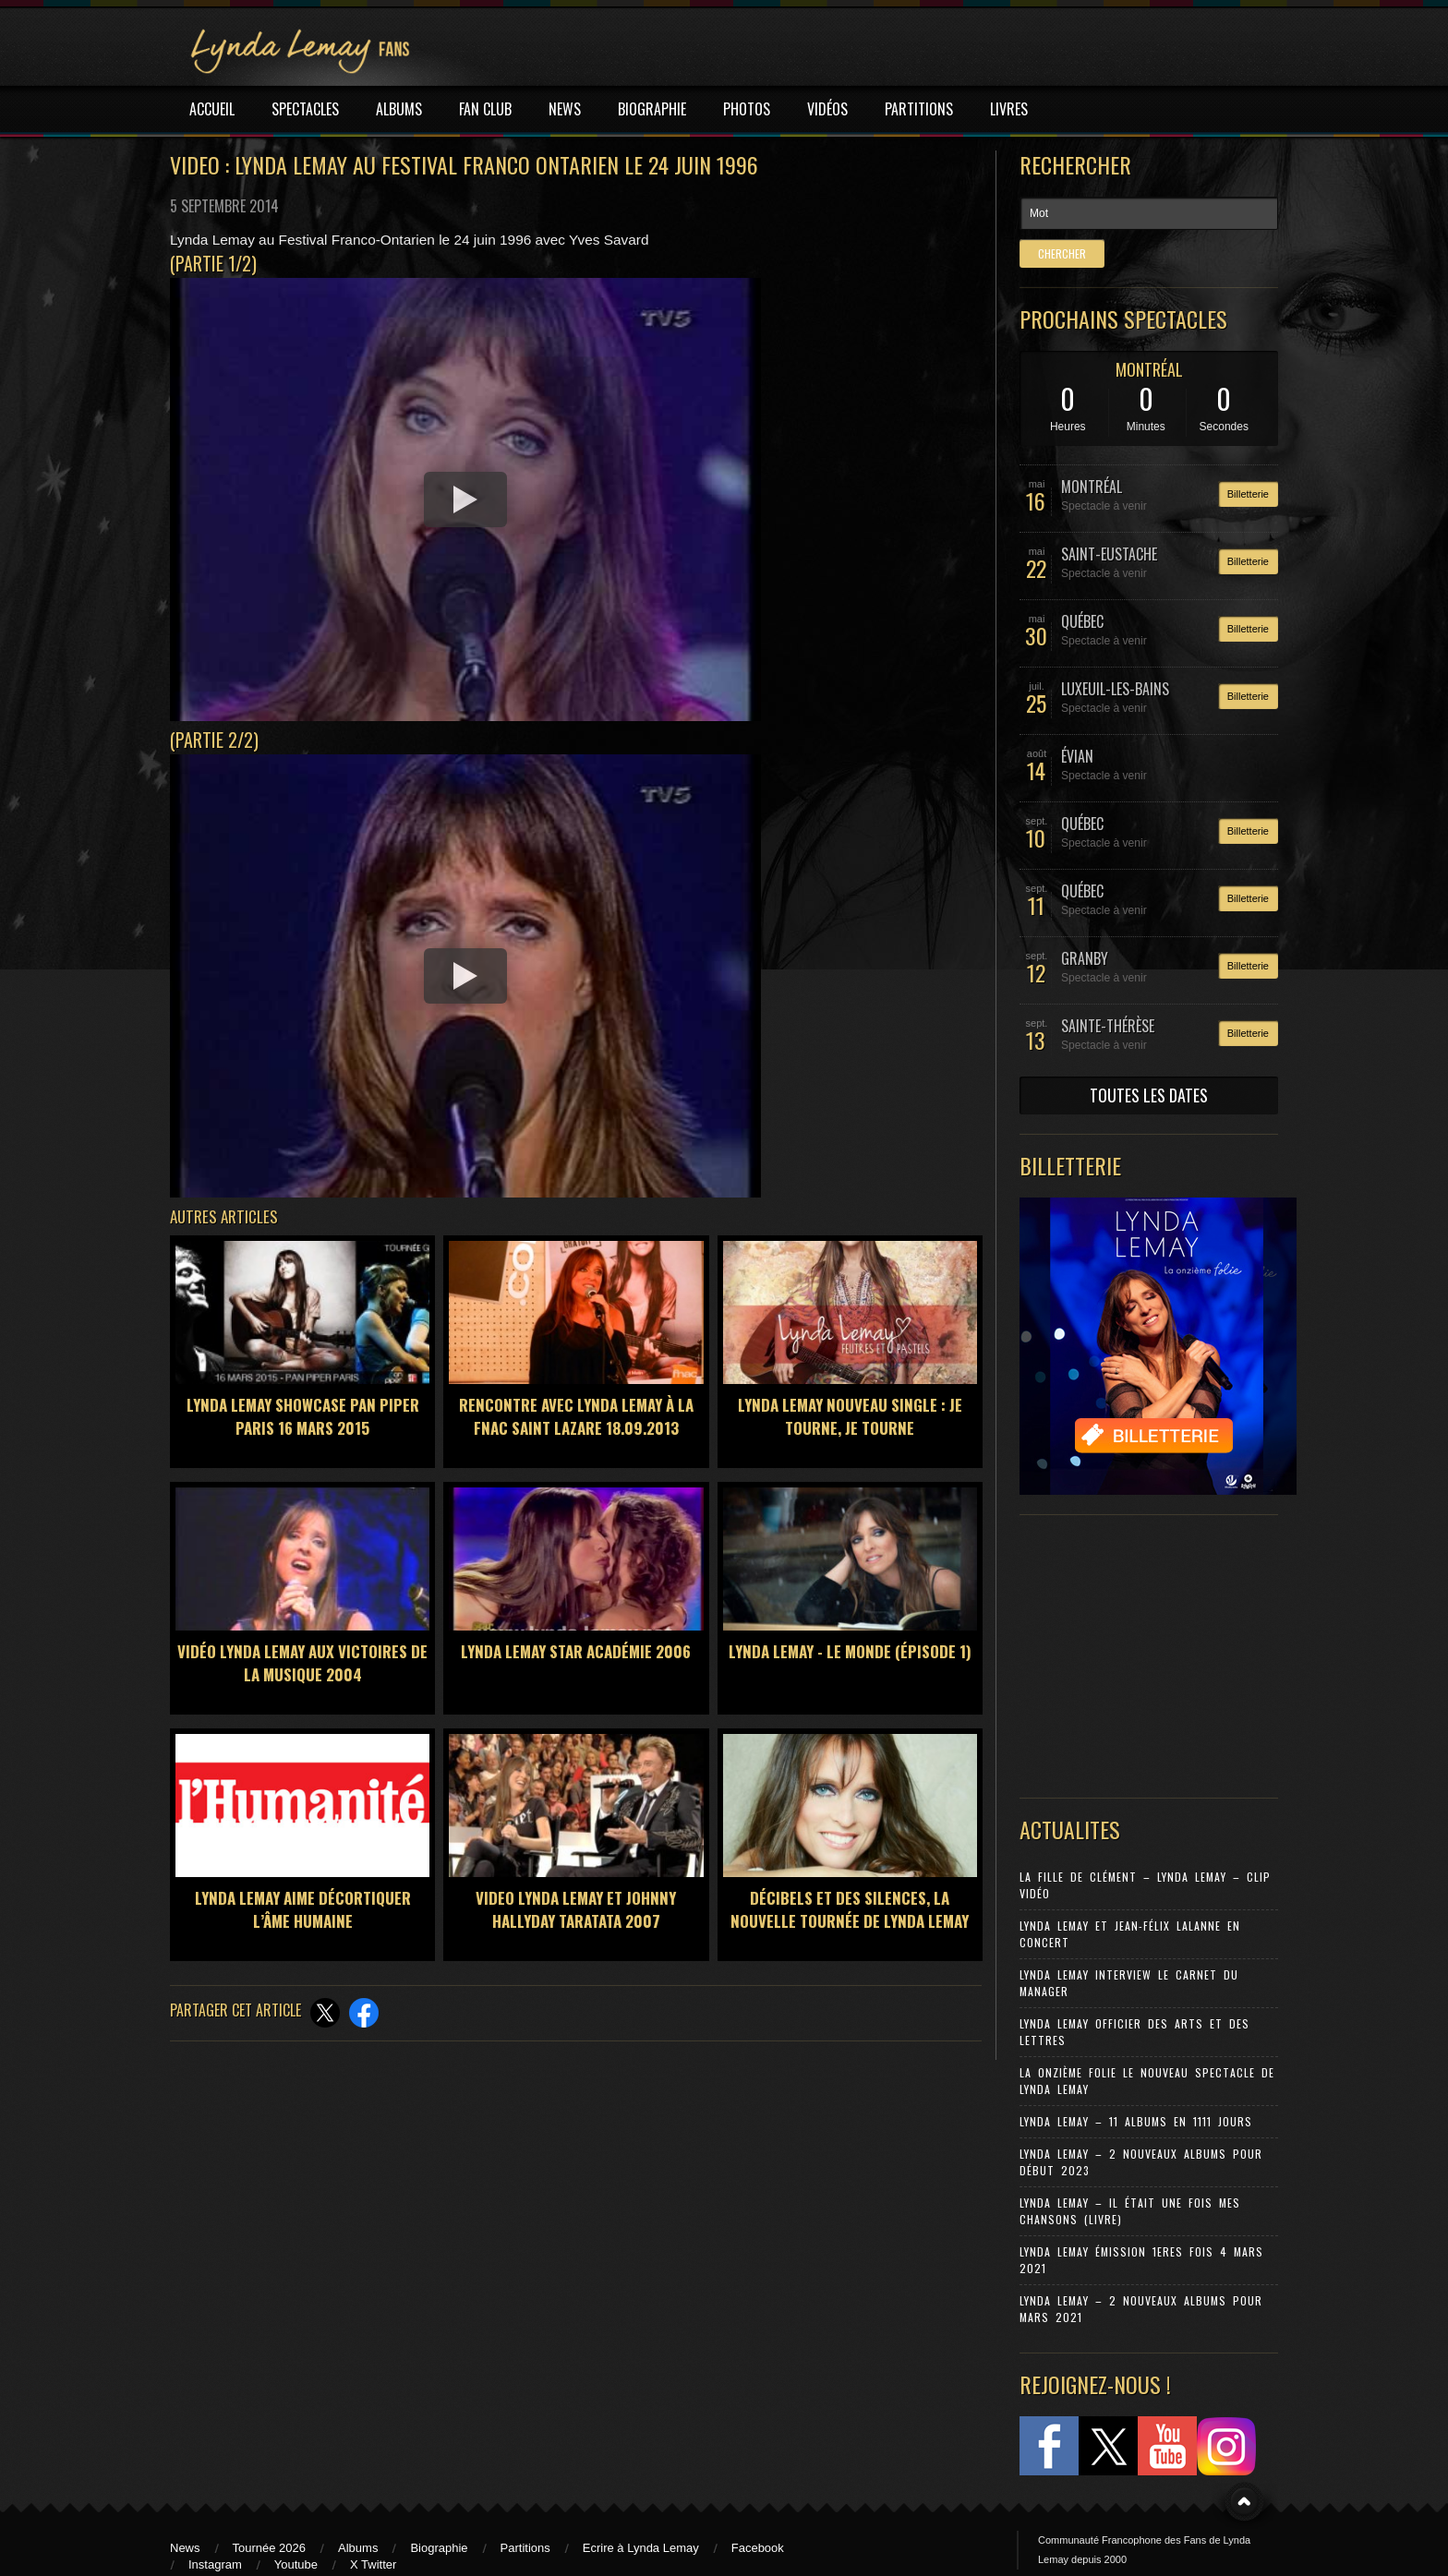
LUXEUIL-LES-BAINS (1115, 689)
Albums (358, 2548)
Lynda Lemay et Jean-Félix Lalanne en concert (1130, 1934)
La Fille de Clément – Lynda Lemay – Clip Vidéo (1145, 1885)
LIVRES (1009, 109)
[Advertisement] (1140, 1652)
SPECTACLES (305, 109)
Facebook (757, 2548)
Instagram (215, 2564)
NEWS (565, 109)
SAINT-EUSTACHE (1109, 554)
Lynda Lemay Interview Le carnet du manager (1129, 1983)
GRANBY (1084, 958)
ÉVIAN (1077, 756)
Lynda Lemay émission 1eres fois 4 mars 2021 (1141, 2260)
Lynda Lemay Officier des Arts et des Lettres (1134, 2032)
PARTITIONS (919, 109)
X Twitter (373, 2564)
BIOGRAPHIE (652, 109)
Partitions (525, 2548)
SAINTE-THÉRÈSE (1107, 1026)
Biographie (438, 2548)
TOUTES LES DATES (1149, 1095)
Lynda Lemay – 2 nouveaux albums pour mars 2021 (1141, 2309)
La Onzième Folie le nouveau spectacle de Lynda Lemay (1147, 2080)
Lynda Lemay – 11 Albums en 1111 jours (1136, 2121)
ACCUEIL (212, 109)
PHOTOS (746, 109)
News (185, 2548)
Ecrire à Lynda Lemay (641, 2548)
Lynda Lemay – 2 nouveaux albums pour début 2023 (1141, 2162)
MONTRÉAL (1149, 369)
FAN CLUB (485, 109)
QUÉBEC (1082, 621)
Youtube (296, 2564)
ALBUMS (399, 109)
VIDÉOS (827, 109)
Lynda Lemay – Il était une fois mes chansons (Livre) (1130, 2211)
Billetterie (1248, 494)
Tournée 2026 (270, 2548)
